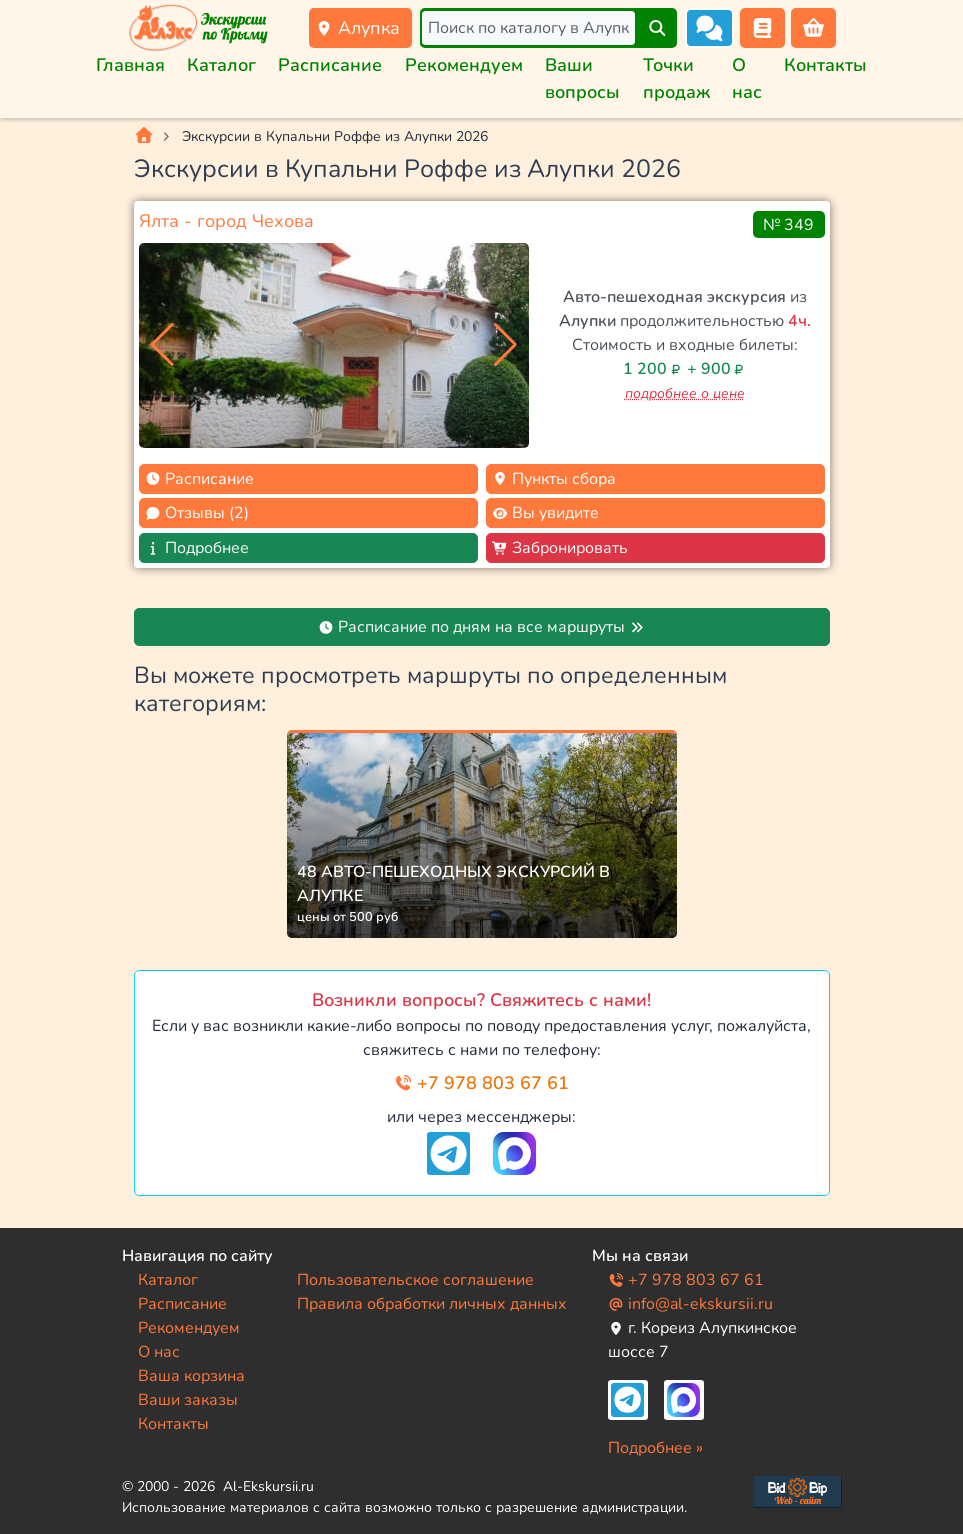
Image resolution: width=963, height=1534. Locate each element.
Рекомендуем (464, 65)
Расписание (330, 65)
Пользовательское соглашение (415, 1280)
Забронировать (560, 548)
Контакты (825, 65)
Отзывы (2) (197, 513)
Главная (130, 65)
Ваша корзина (191, 1376)
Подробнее (197, 548)
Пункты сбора (554, 479)
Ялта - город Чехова (226, 221)
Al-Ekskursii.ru (268, 1486)
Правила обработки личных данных (432, 1304)
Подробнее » (655, 1448)
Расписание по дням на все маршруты (481, 627)
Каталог (221, 65)
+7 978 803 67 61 (481, 1083)
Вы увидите (545, 513)
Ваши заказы (188, 1400)
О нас (159, 1352)
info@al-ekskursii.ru (690, 1304)
